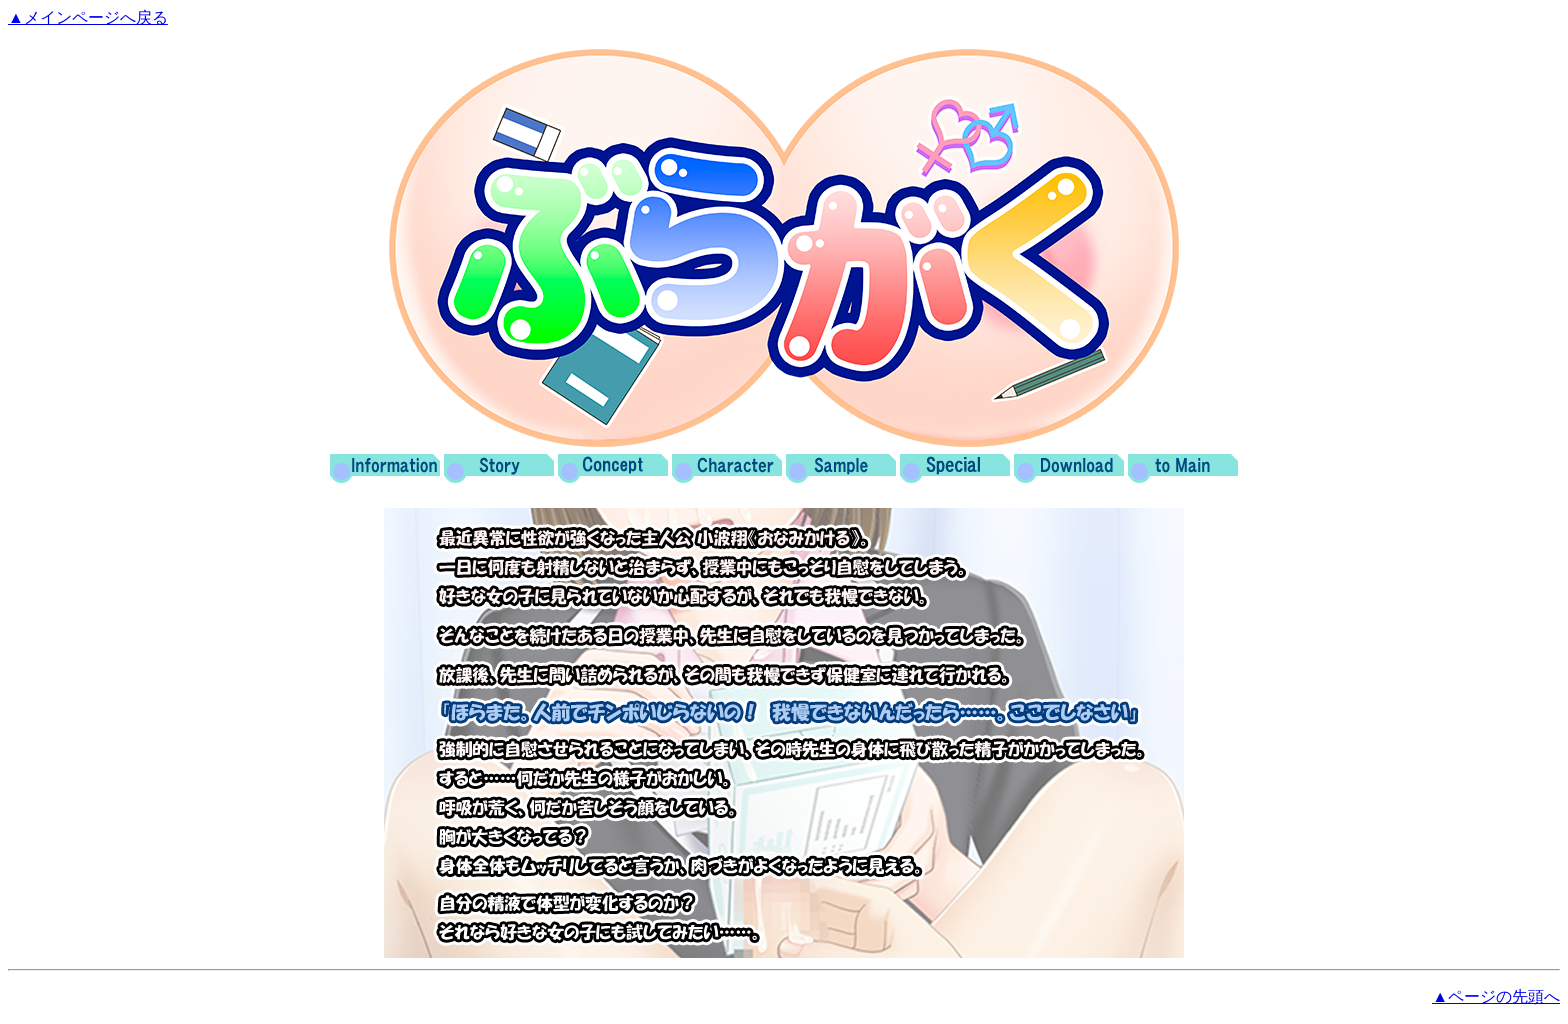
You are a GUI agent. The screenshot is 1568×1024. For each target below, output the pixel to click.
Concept (613, 469)
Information (385, 469)
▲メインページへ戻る (88, 17)
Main (1183, 469)
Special (955, 469)
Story (499, 469)
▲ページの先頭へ (1496, 996)
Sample (841, 469)
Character (727, 469)
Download (1069, 469)
